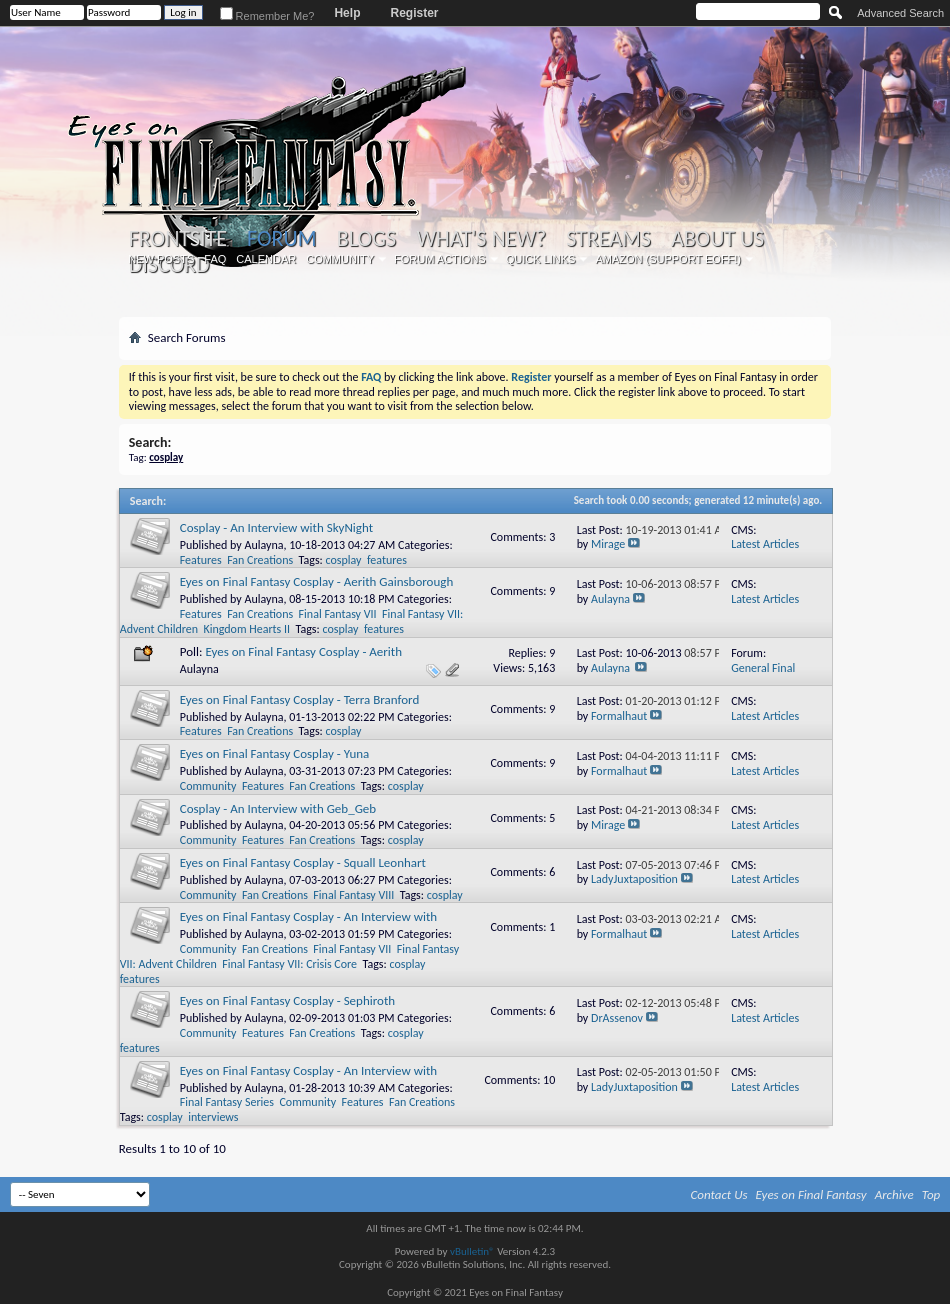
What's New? (481, 239)
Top (931, 1194)
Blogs (366, 239)
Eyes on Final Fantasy (811, 1194)
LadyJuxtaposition (634, 879)
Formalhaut (619, 716)
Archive (894, 1194)
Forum (281, 238)
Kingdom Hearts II (246, 629)
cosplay (344, 560)
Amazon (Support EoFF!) (668, 259)
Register (414, 13)
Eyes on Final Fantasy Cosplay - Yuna (275, 753)
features (387, 560)
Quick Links (541, 259)
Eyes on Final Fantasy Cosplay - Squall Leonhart (303, 862)
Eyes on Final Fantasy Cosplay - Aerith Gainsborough (317, 581)
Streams (608, 239)
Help (347, 13)
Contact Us (719, 1194)
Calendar (266, 259)
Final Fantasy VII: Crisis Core (289, 964)
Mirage (608, 544)
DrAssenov (617, 1018)
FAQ (215, 259)
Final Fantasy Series (227, 1102)
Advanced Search (900, 13)
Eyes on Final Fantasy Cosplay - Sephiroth (287, 1000)
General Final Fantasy (763, 675)
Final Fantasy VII (338, 614)
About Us (717, 239)
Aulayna (263, 545)
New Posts (161, 259)
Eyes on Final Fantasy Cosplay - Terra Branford (300, 699)
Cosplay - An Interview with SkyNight (276, 527)
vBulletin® (472, 1251)
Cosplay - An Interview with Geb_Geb (278, 808)
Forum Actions (440, 259)
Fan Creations (260, 560)
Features (201, 560)
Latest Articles (765, 544)
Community (340, 259)
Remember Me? (267, 16)
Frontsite (178, 239)
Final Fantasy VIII (353, 895)
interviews (213, 1117)
